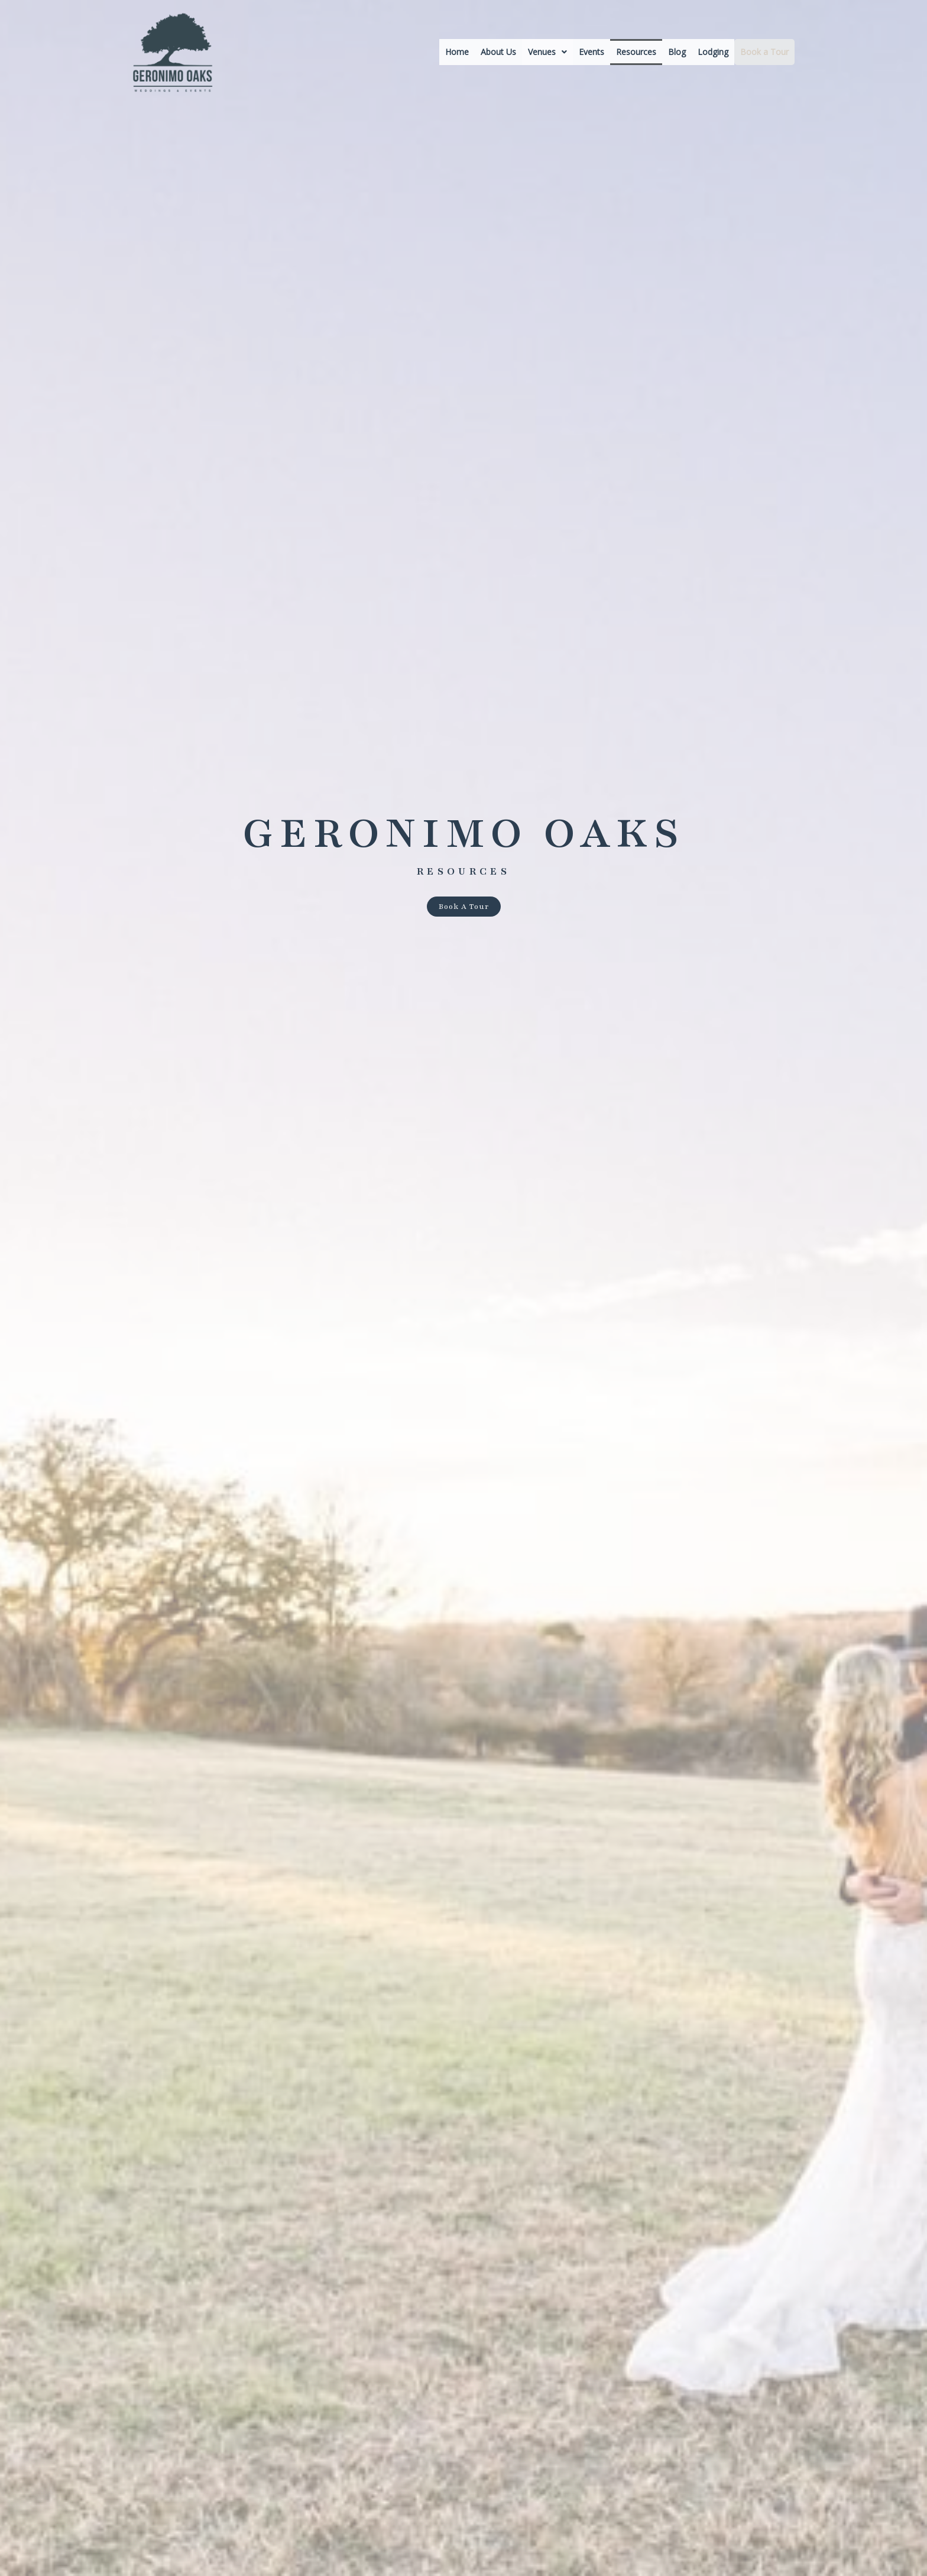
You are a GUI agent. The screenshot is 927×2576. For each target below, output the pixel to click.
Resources (636, 51)
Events (591, 51)
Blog (677, 51)
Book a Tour (764, 51)
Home (457, 51)
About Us (498, 51)
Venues (547, 51)
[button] (547, 52)
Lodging (713, 51)
